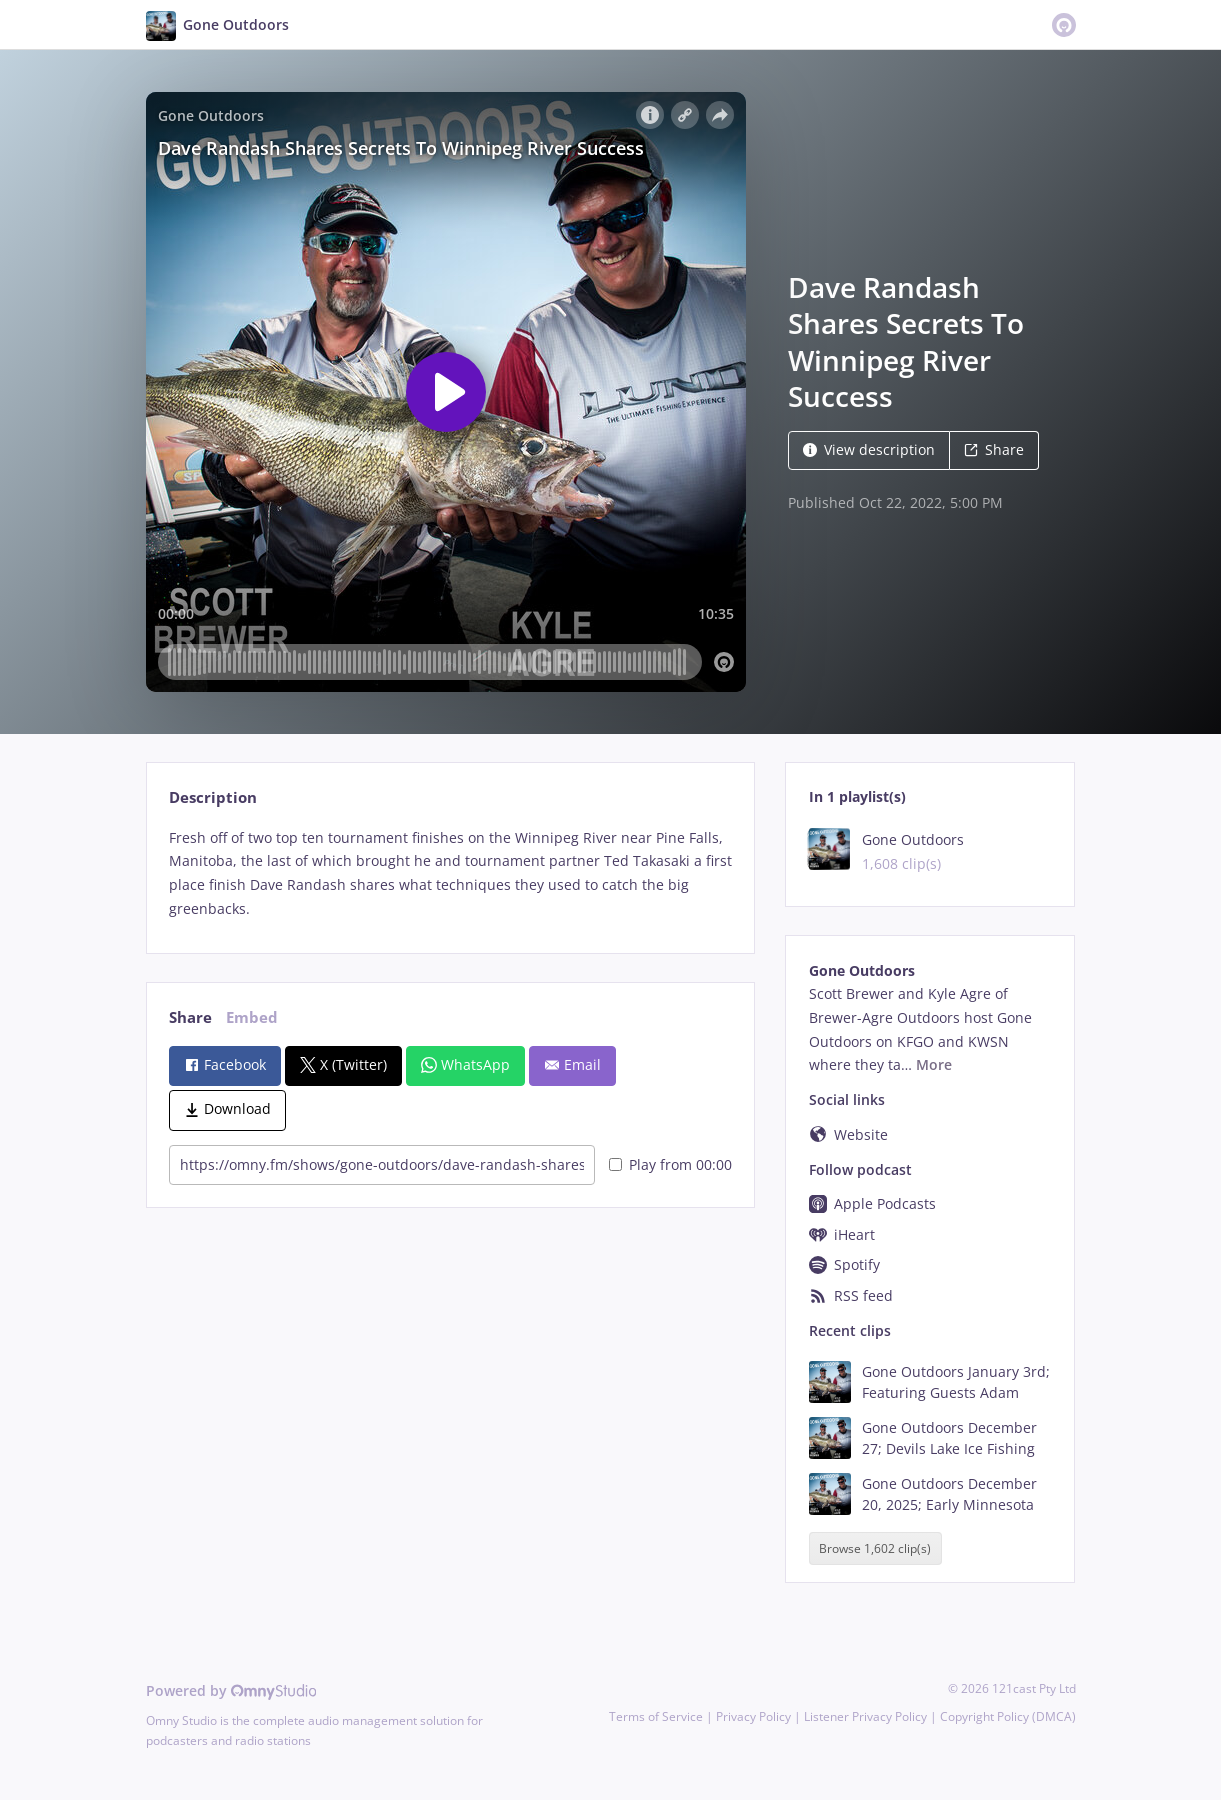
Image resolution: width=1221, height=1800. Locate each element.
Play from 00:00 (670, 1164)
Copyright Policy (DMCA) (1008, 1716)
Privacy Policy (753, 1716)
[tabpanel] (450, 873)
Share (994, 449)
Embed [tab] (252, 1017)
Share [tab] (190, 1017)
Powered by (231, 1690)
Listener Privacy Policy (865, 1716)
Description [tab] (213, 797)
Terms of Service (656, 1716)
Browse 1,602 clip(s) (875, 1548)
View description (869, 449)
